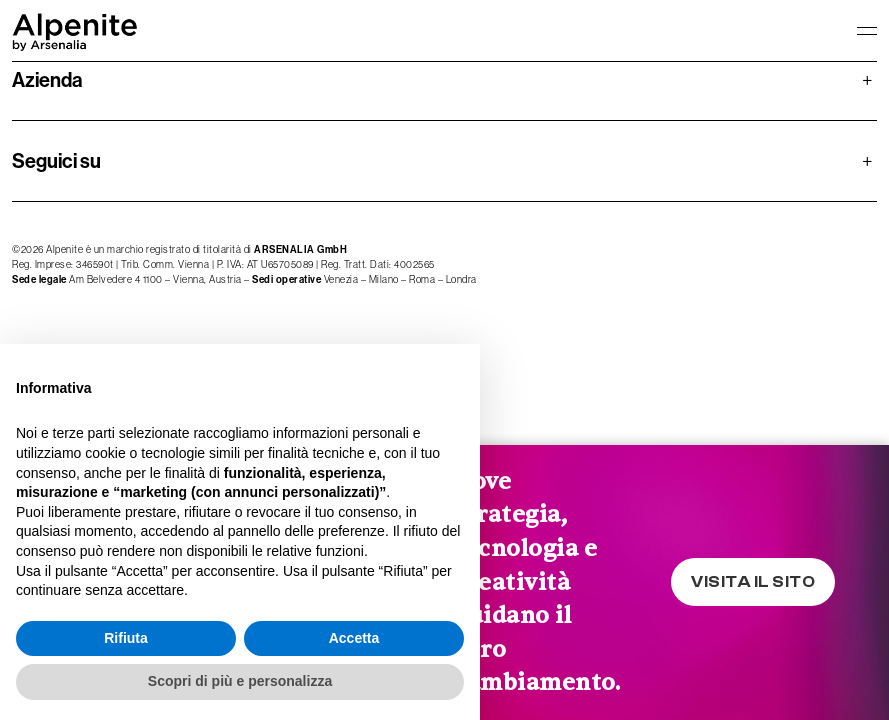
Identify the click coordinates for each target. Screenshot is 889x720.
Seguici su (442, 161)
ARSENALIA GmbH (300, 249)
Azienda (442, 80)
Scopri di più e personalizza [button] (240, 681)
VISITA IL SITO (753, 582)
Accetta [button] (354, 638)
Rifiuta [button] (126, 638)
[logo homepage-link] (75, 30)
